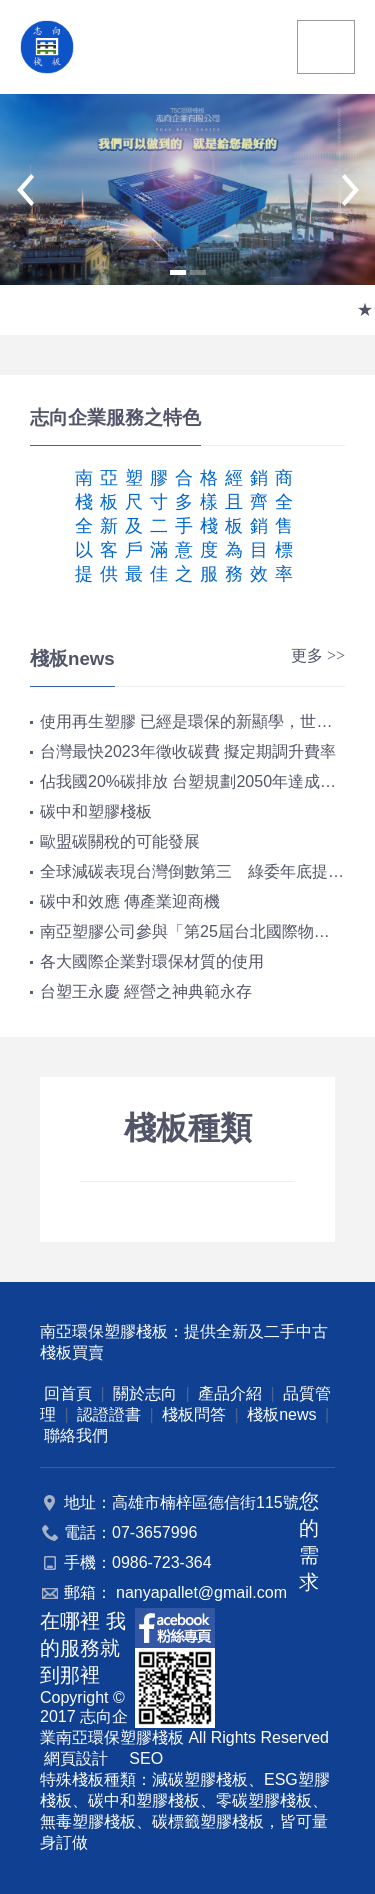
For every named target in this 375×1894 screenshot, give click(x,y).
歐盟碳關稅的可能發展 (120, 841)
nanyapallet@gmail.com (201, 1592)
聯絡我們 (76, 1435)
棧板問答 (194, 1414)
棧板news (281, 1414)
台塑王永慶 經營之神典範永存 (146, 991)
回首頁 (68, 1393)
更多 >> (318, 655)
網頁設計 (76, 1758)
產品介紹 (230, 1393)
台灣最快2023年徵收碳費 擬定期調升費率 (188, 751)
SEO (146, 1758)
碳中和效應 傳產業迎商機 (130, 901)
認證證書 (109, 1414)
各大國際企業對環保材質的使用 (152, 961)
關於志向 (145, 1393)
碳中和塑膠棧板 (96, 811)
